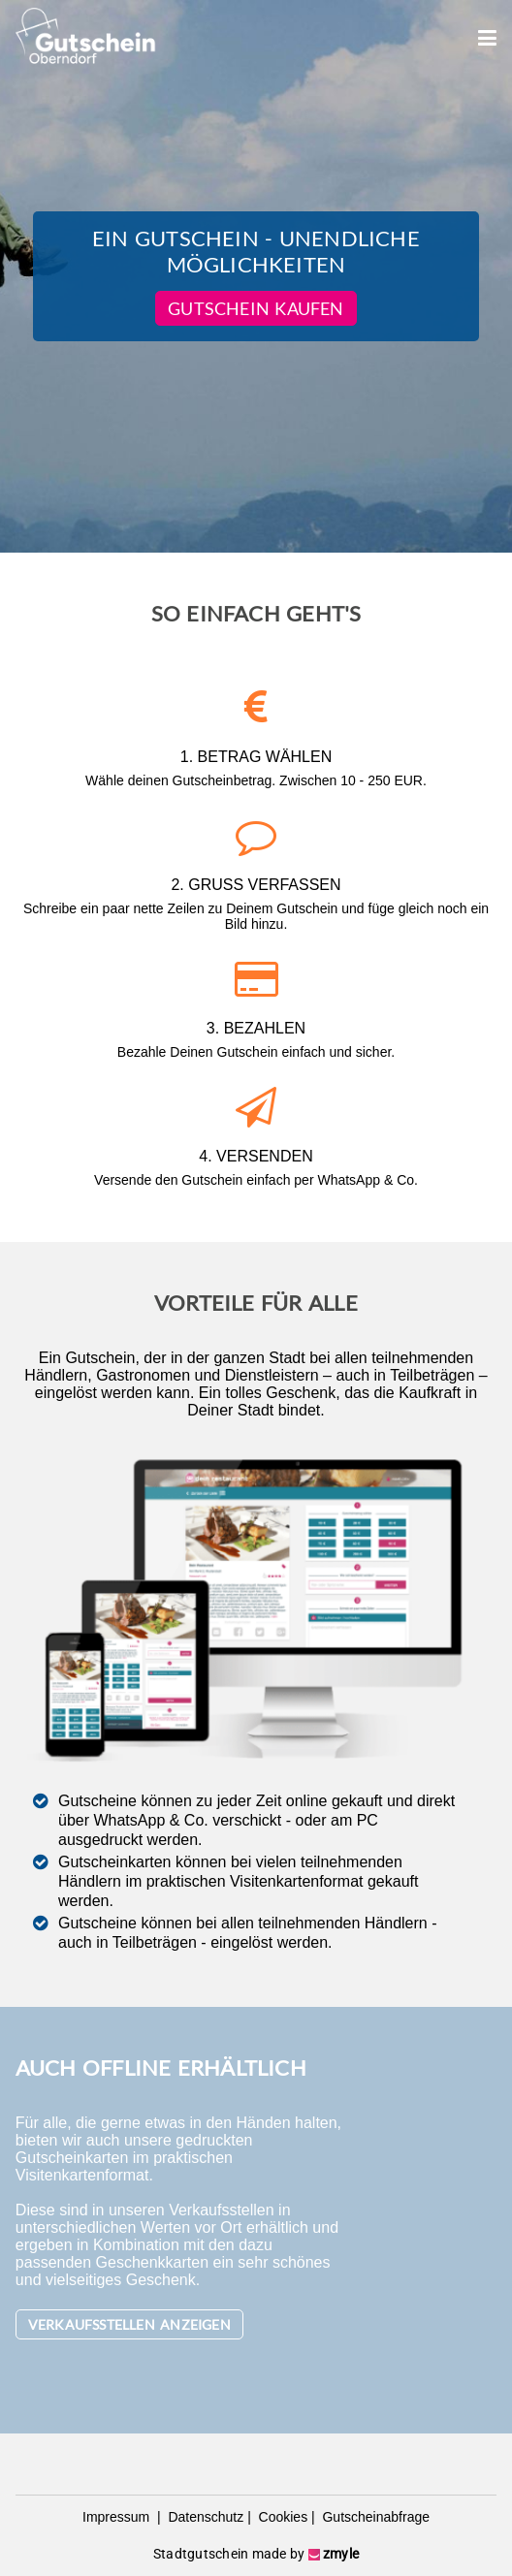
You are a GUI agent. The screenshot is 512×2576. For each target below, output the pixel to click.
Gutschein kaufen (255, 308)
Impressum (117, 2517)
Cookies (281, 2517)
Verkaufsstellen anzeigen (129, 2324)
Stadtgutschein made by (256, 2553)
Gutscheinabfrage (374, 2517)
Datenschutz (204, 2517)
